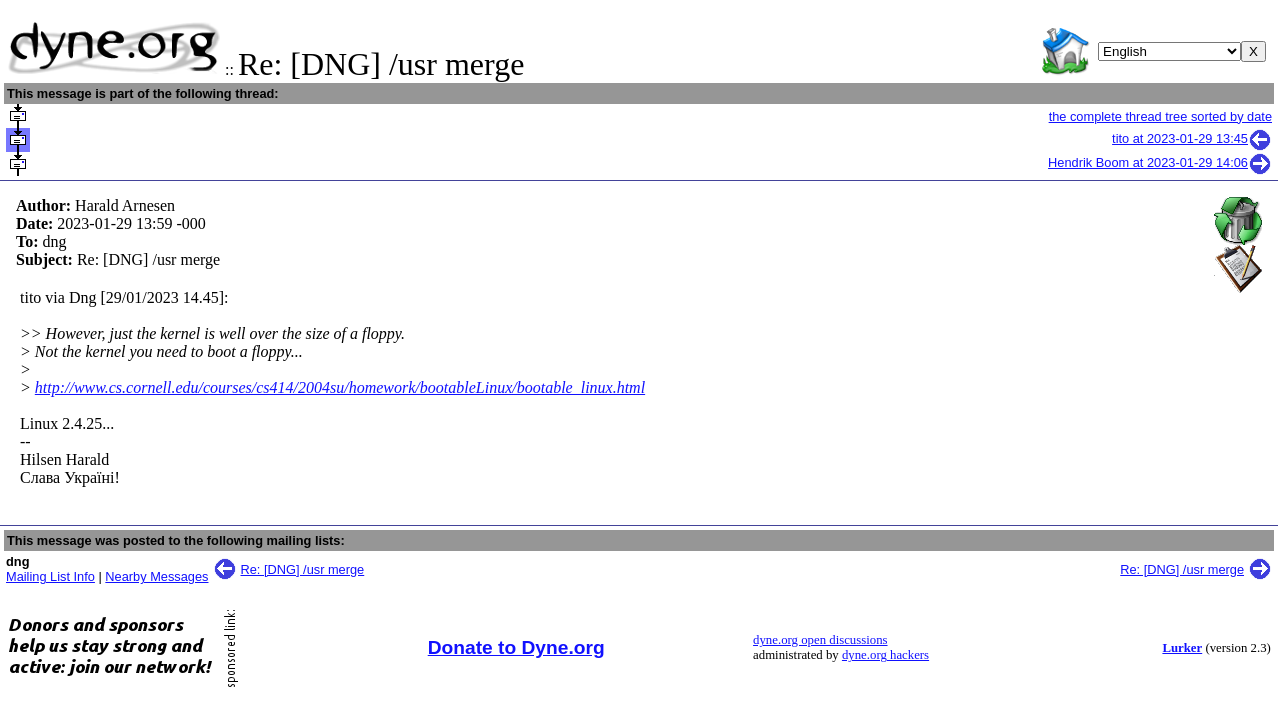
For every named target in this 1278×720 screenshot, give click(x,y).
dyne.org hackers (885, 655)
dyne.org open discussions (820, 640)
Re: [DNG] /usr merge (303, 569)
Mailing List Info (50, 576)
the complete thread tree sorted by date (1160, 116)
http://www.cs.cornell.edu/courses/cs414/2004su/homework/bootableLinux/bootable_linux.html (340, 387)
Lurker (1182, 648)
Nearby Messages (156, 576)
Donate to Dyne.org (516, 647)
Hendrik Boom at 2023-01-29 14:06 (1160, 162)
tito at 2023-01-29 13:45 (1192, 138)
